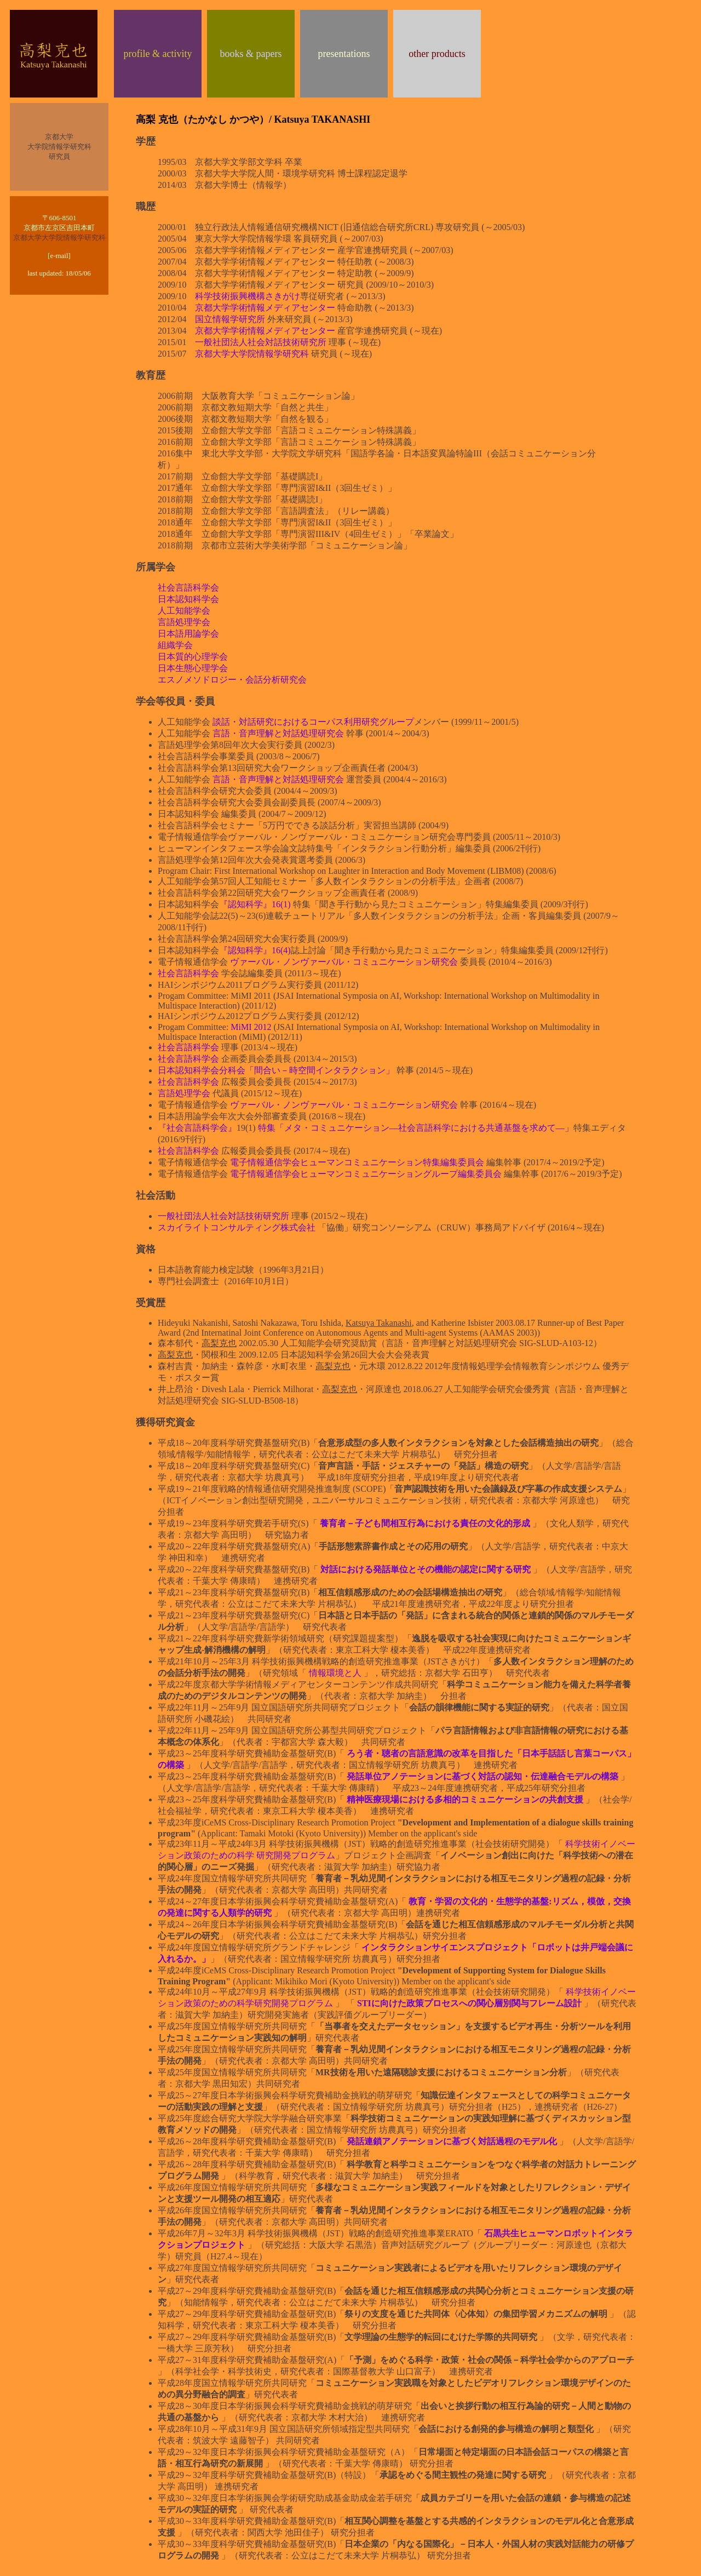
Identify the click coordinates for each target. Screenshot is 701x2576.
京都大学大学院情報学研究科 (59, 237)
